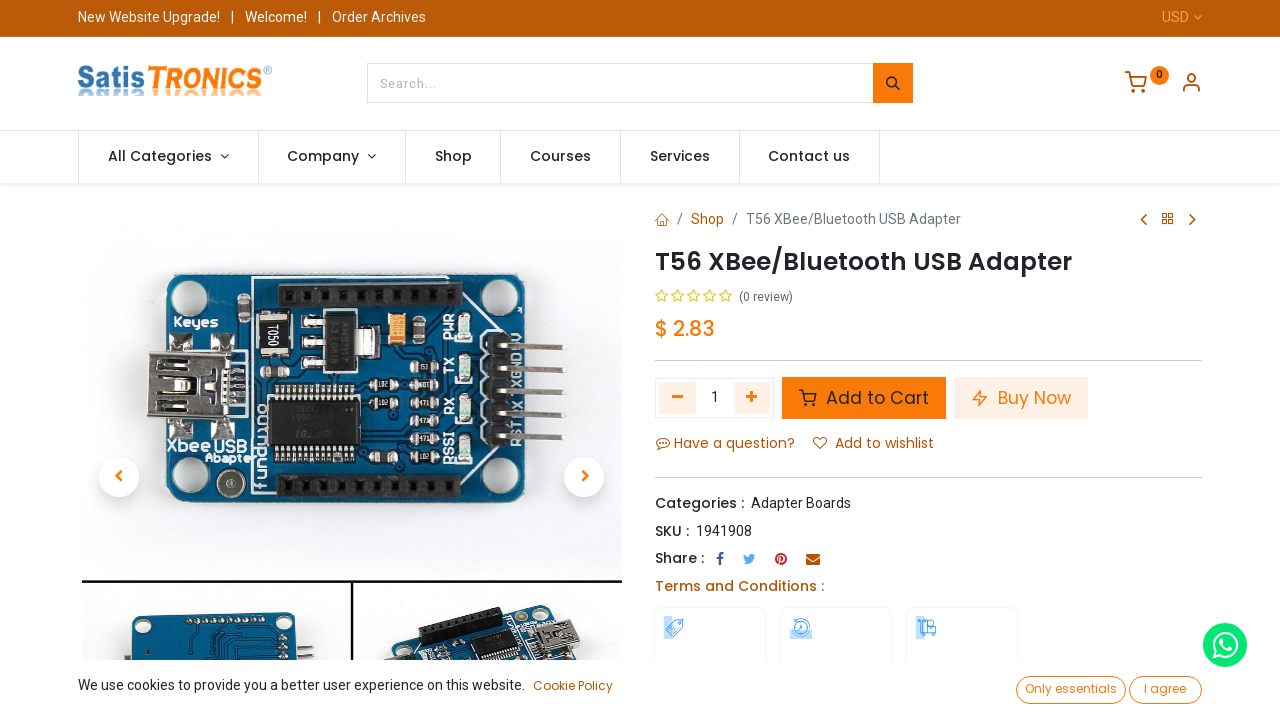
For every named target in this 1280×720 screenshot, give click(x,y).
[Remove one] (677, 398)
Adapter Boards (801, 503)
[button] (119, 477)
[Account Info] (1191, 85)
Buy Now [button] (1021, 398)
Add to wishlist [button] (873, 443)
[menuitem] (453, 157)
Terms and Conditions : (739, 586)
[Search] (893, 83)
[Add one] (752, 398)
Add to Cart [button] (864, 398)
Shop (707, 219)
